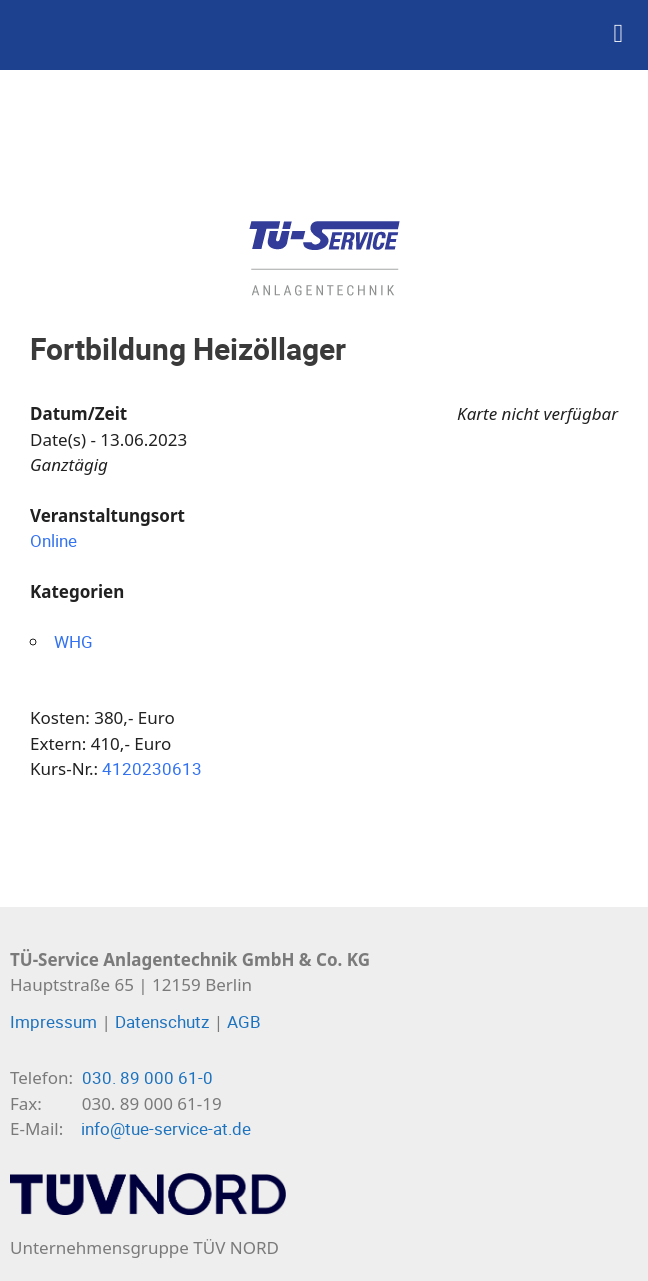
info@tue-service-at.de (166, 1128)
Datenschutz (162, 1021)
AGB (244, 1021)
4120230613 (152, 768)
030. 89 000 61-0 (147, 1077)
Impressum (53, 1021)
